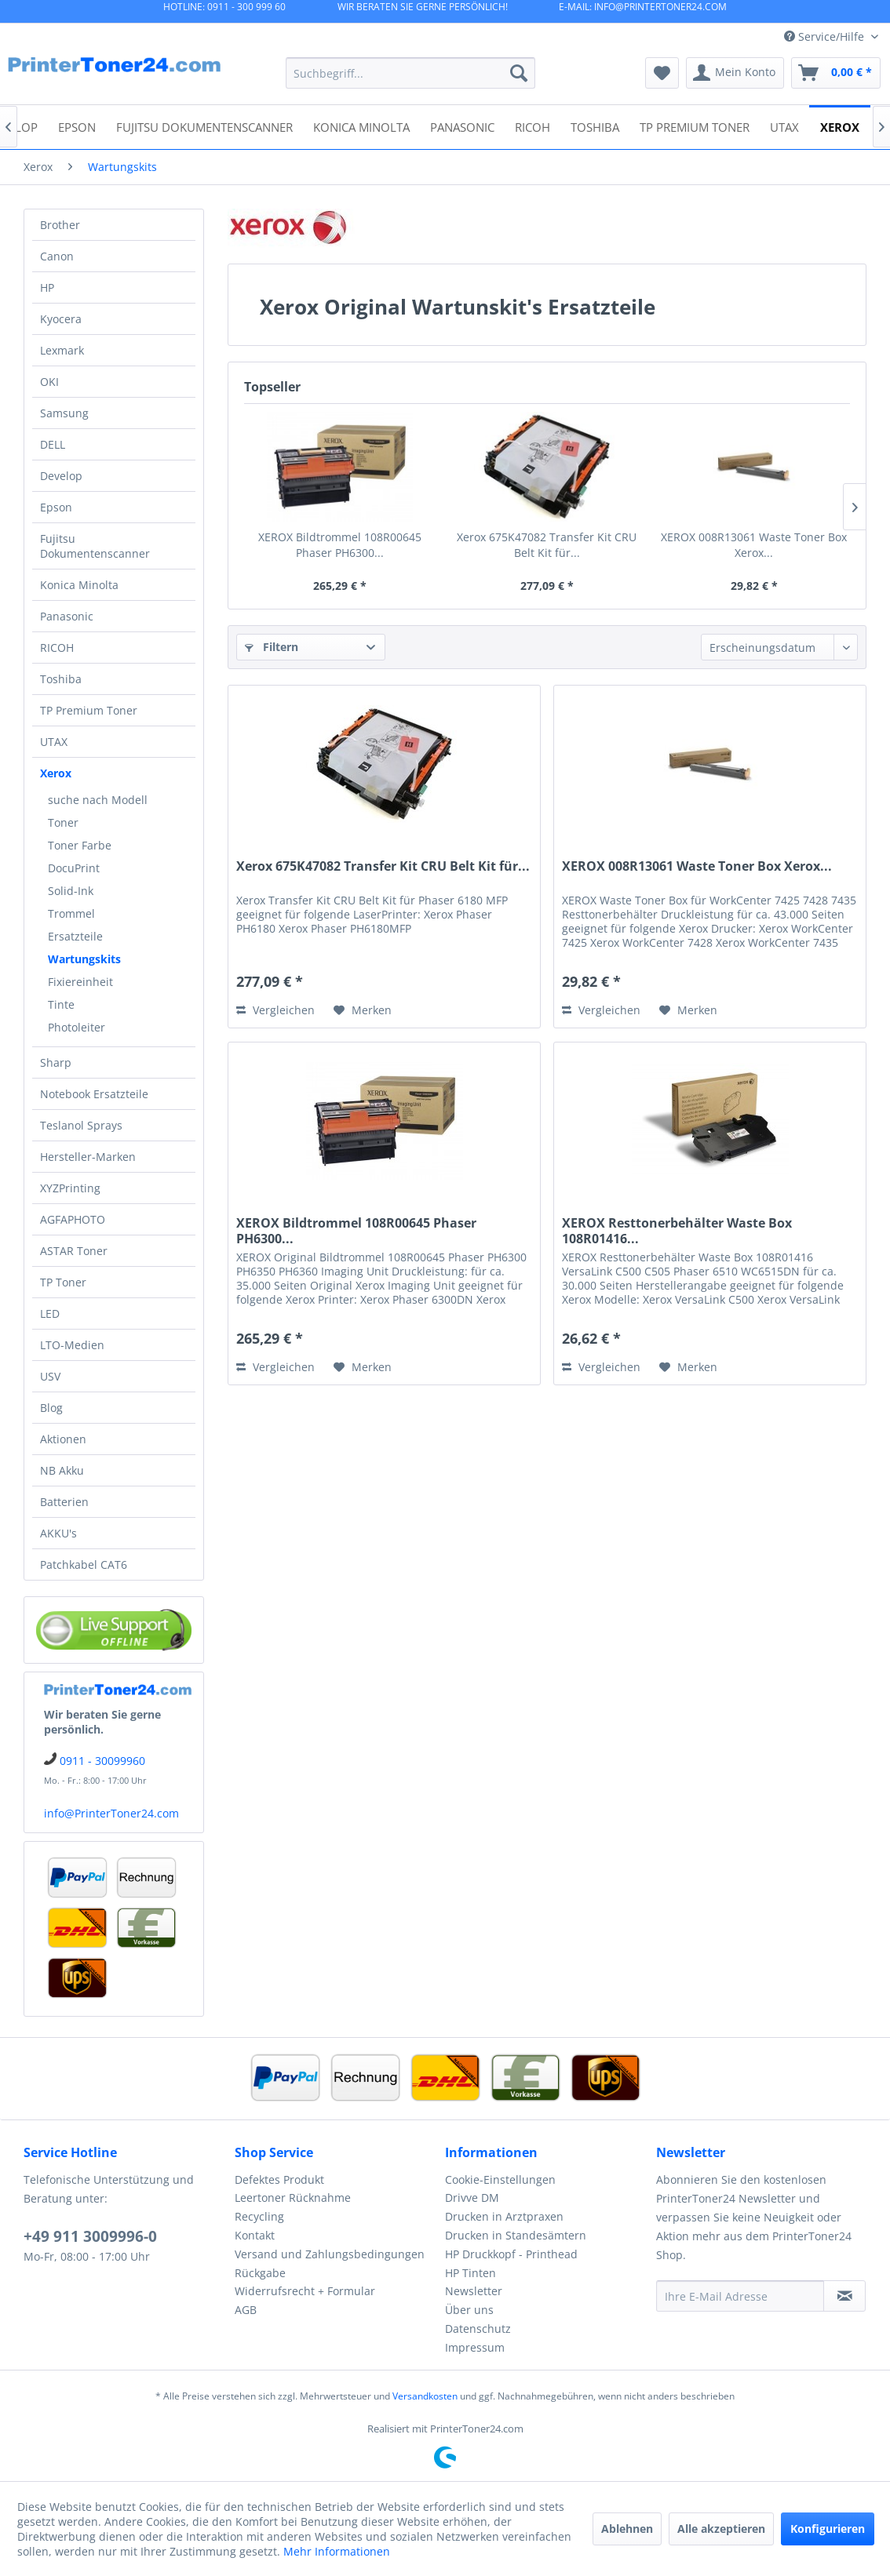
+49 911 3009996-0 (90, 2236)
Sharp (55, 1062)
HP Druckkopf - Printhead (511, 2254)
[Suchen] (518, 73)
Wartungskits (84, 958)
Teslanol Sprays (81, 1125)
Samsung (64, 413)
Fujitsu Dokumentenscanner (95, 546)
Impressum (475, 2347)
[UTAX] (784, 126)
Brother (60, 224)
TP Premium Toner (88, 710)
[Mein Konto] (735, 73)
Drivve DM (472, 2197)
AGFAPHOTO (72, 1219)
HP (47, 287)
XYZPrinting (70, 1188)
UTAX (53, 741)
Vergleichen (275, 1009)
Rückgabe (260, 2272)
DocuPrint (74, 867)
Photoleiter (76, 1027)
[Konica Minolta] (361, 126)
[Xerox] (839, 126)
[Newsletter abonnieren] (844, 2296)
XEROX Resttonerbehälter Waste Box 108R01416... (677, 1230)
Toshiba (61, 678)
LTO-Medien (72, 1344)
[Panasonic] (462, 126)
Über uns (469, 2309)
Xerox (55, 773)
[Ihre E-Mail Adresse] (740, 2296)
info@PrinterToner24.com (111, 1813)
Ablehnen (627, 2528)
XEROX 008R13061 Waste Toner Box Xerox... (754, 544)
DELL (52, 444)
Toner (63, 822)
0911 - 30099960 (102, 1760)
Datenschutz (478, 2328)
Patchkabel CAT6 (83, 1564)
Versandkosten (425, 2396)
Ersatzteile (75, 936)
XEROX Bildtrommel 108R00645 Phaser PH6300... (339, 544)
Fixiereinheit (80, 981)
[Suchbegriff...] (410, 73)
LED (50, 1313)
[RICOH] (532, 126)
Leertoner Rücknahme (293, 2197)
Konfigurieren (827, 2528)
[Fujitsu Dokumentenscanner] (204, 126)
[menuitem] (410, 73)
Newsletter (473, 2290)
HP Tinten (470, 2272)
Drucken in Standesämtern (515, 2235)
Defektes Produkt (279, 2179)
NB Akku (62, 1470)
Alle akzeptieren (721, 2528)
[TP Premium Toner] (694, 126)
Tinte (61, 1004)
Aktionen (63, 1439)
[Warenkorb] (836, 73)
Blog (51, 1407)
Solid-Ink (70, 890)
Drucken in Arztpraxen (504, 2216)
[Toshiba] (594, 126)
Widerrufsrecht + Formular (305, 2290)
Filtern (271, 646)
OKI (49, 381)
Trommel (71, 913)
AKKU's (58, 1533)
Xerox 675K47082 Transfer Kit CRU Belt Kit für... (546, 544)
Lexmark (62, 350)
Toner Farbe (79, 845)
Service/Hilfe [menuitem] (825, 36)
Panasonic (66, 616)
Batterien (64, 1501)
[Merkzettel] (662, 73)
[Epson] (77, 126)
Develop (61, 475)
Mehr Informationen (336, 2551)
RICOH (57, 647)
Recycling (259, 2216)
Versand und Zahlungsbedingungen (330, 2254)
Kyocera (61, 318)
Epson (56, 507)
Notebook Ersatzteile (94, 1093)
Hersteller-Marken (88, 1156)
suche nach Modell (98, 799)
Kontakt (255, 2235)
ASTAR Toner (74, 1250)
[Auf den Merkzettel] (363, 1010)
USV (50, 1376)
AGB (246, 2309)
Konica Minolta (79, 584)
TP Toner (63, 1282)
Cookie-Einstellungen (500, 2179)
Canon (57, 256)
